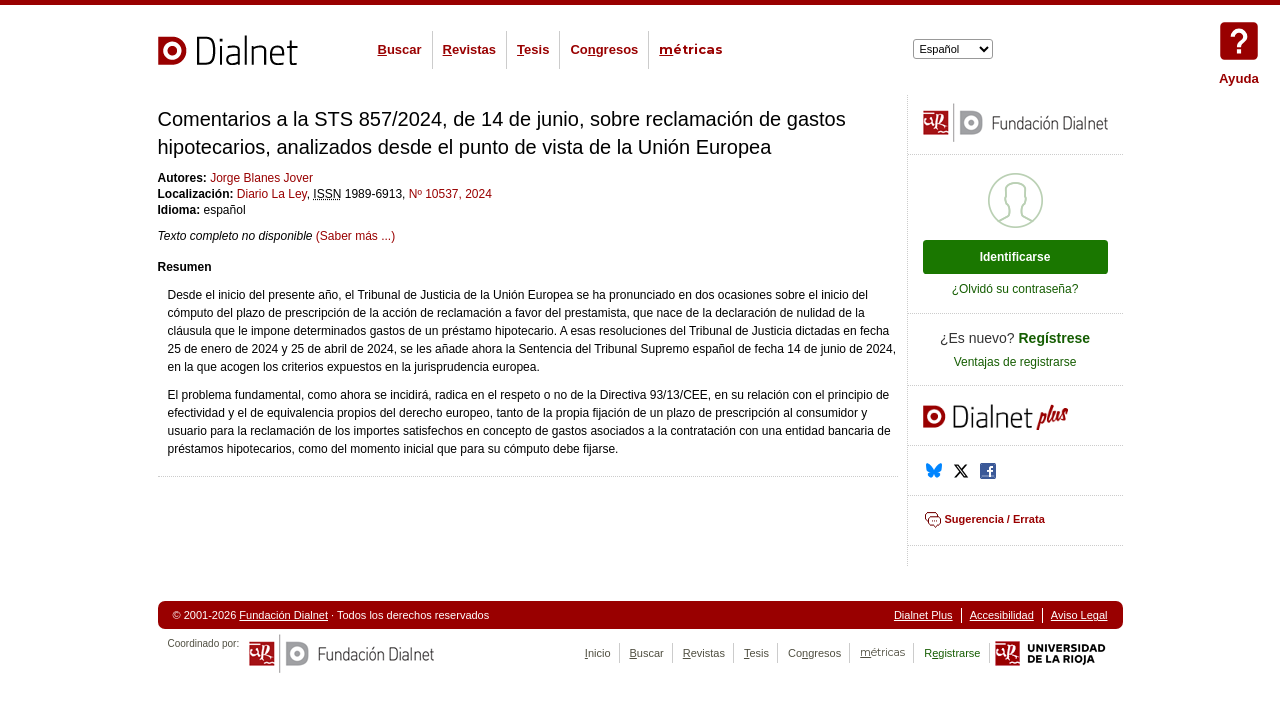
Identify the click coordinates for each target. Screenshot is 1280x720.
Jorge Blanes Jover (261, 178)
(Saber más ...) (355, 236)
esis (533, 49)
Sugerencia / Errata (995, 519)
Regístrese (1055, 338)
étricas (691, 49)
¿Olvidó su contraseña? (1015, 289)
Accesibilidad (1002, 615)
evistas (469, 49)
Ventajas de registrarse (1015, 362)
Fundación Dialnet (283, 615)
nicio (598, 653)
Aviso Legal (1079, 615)
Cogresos (604, 49)
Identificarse (1015, 257)
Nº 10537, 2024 (450, 194)
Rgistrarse (952, 653)
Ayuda (1239, 41)
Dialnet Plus (923, 615)
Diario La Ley (272, 194)
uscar (400, 49)
